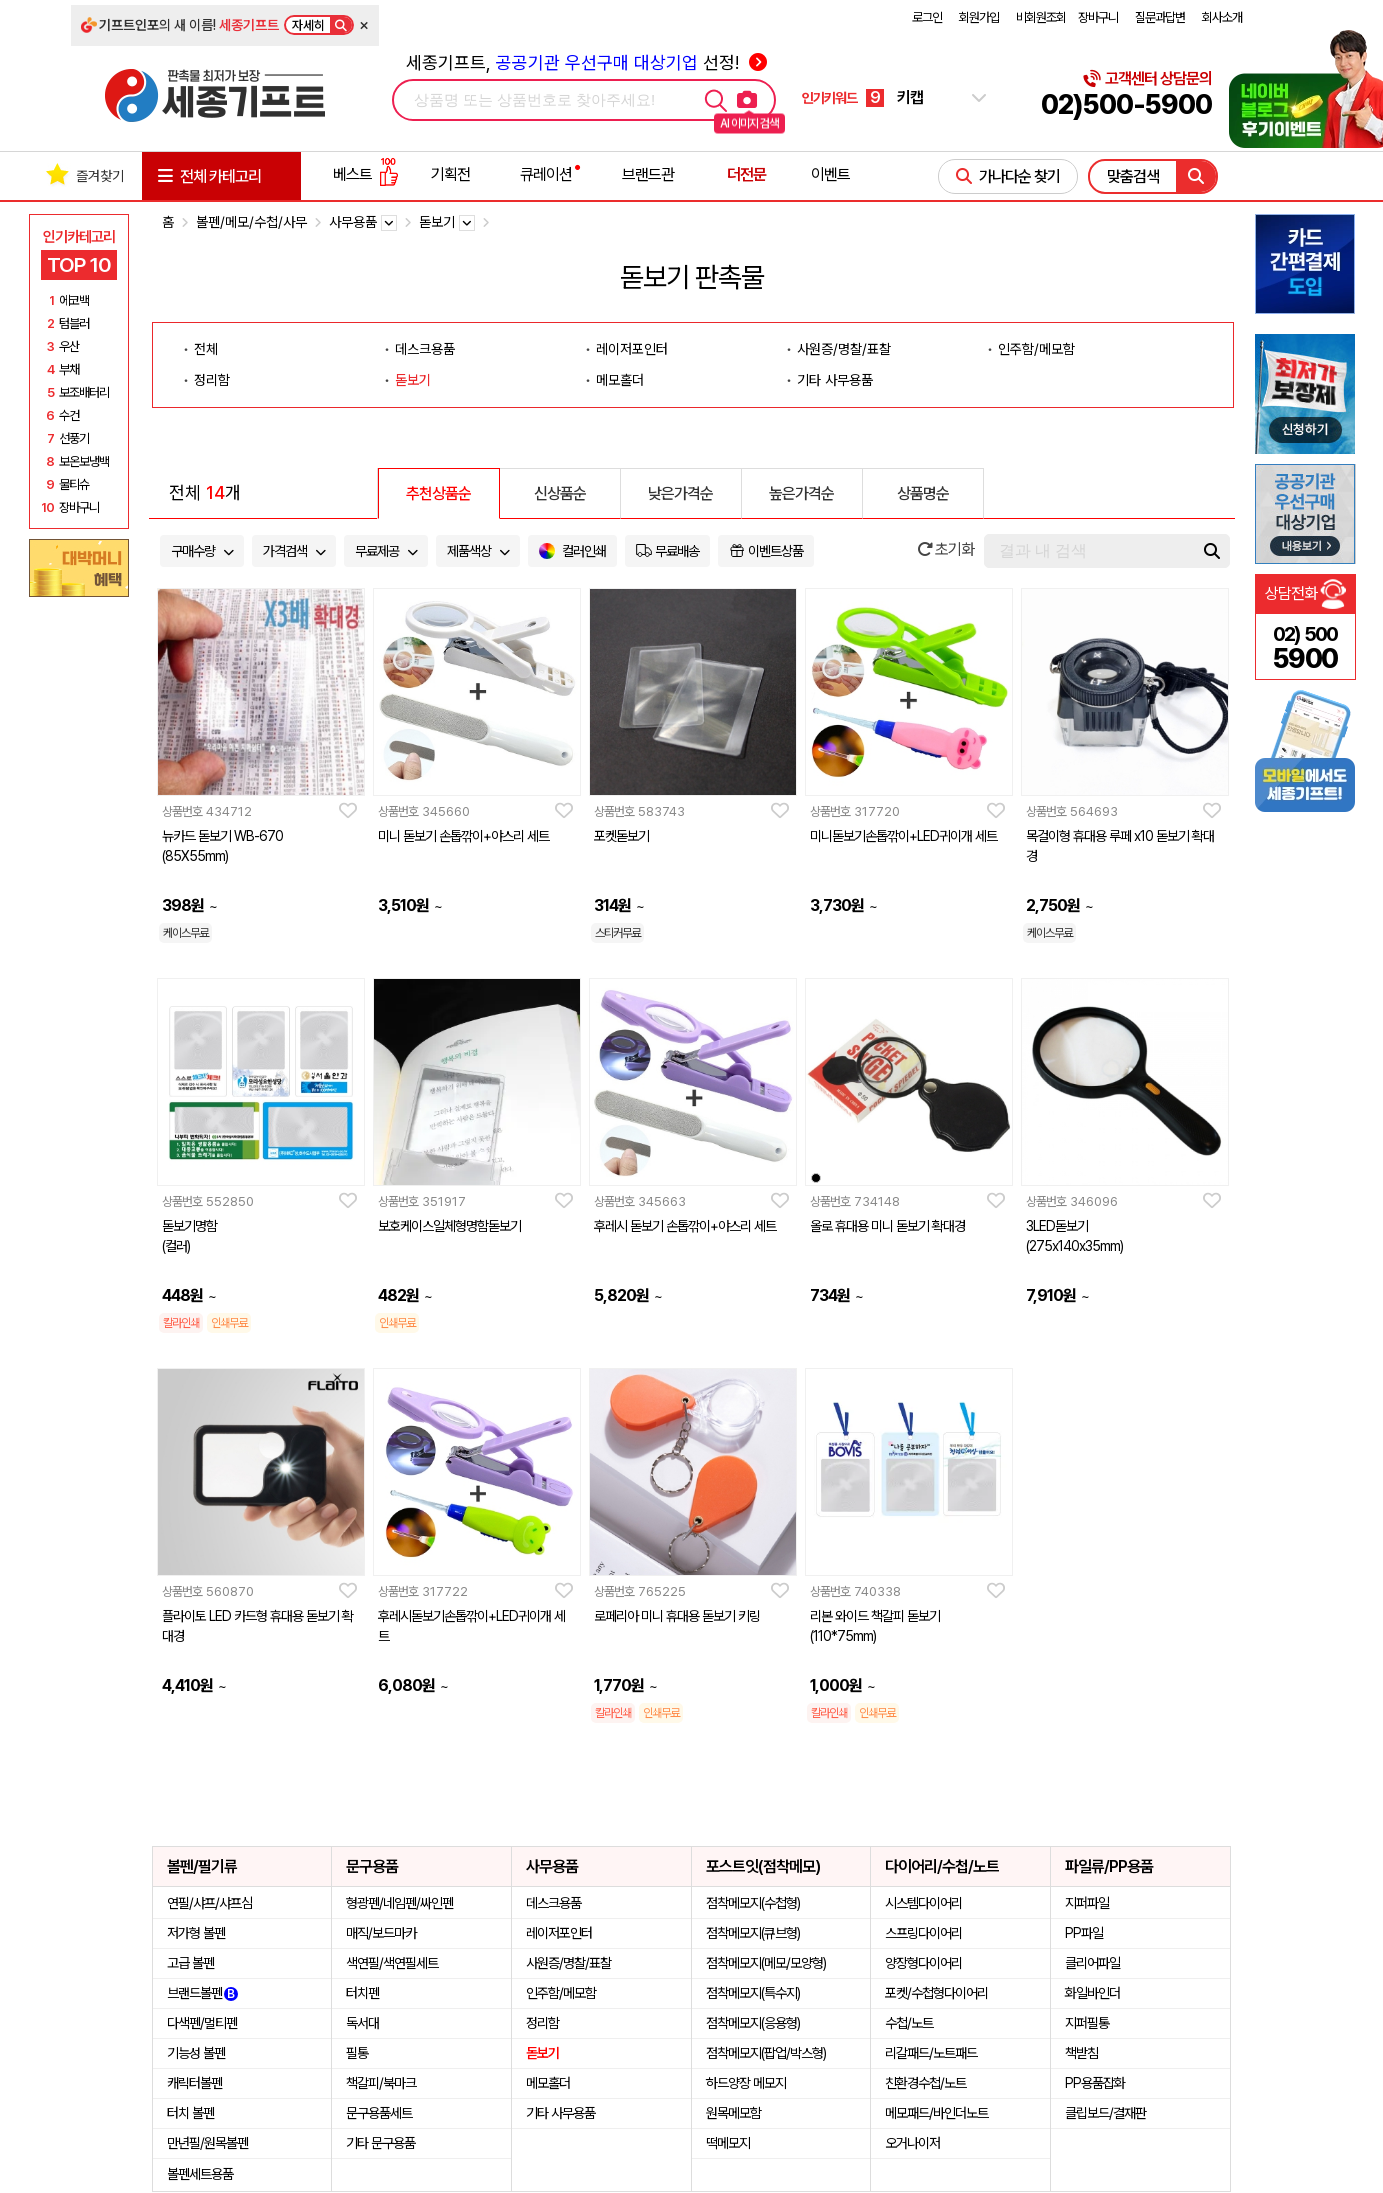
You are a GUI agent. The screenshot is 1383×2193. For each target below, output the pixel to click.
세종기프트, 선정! (586, 62)
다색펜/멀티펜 (202, 2023)
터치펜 (362, 1993)
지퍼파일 (1087, 1903)
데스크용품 (425, 349)
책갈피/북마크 (381, 2083)
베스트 (366, 174)
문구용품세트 (379, 2113)
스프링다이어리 (923, 1933)
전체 (206, 349)
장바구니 (1098, 17)
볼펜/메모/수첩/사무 (251, 222)
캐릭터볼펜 (194, 2083)
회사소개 (1222, 17)
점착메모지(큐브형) (753, 1933)
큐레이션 (546, 174)
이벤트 (830, 174)
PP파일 (1084, 1933)
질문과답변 (1160, 17)
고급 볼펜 (190, 1963)
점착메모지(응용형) (753, 2023)
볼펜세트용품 (200, 2174)
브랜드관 (648, 174)
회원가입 (979, 17)
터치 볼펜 (190, 2113)
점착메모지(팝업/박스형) (766, 2053)
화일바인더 (1092, 1993)
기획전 (450, 174)
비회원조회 (1041, 17)
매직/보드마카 (381, 1933)
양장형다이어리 (923, 1963)
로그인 (927, 17)
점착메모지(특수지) (753, 1993)
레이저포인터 (632, 349)
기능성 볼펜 (196, 2053)
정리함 (212, 380)
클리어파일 (1092, 1963)
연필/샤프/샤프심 (209, 1903)
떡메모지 (728, 2143)
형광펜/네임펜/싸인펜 (399, 1903)
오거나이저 (912, 2143)
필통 (357, 2053)
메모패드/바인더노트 (936, 2113)
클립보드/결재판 (1105, 2113)
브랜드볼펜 (202, 1993)
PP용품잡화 (1095, 2083)
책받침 (1081, 2053)
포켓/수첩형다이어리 (936, 1993)
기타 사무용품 (835, 380)
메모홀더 (620, 380)
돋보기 (413, 380)
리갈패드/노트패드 (931, 2053)
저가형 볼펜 (196, 1933)
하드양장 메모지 (746, 2083)
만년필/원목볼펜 (207, 2143)
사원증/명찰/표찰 (844, 349)
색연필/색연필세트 (392, 1963)
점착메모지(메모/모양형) (766, 1963)
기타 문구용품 (380, 2143)
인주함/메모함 (1036, 349)
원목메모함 (733, 2113)
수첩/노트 (909, 2023)
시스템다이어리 (923, 1903)
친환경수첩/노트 (925, 2083)
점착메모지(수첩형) (753, 1903)
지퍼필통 (1087, 2023)
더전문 (746, 174)
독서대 (362, 2023)
